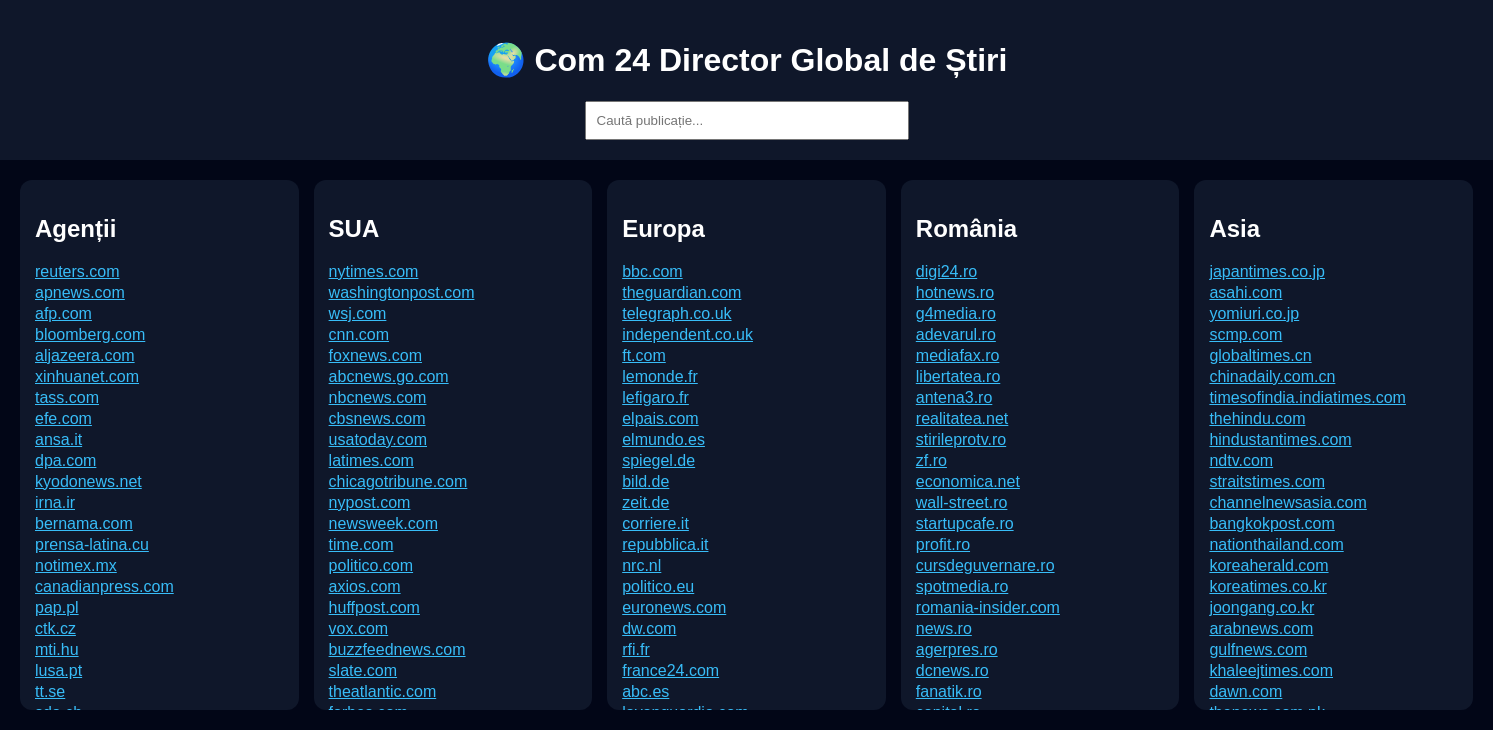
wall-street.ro (962, 502)
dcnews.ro (952, 670)
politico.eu (658, 586)
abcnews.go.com (389, 376)
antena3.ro (954, 397)
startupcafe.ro (965, 523)
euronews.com (674, 607)
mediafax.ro (958, 355)
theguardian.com (681, 292)
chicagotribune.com (398, 481)
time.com (361, 544)
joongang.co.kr (1261, 607)
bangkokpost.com (1271, 523)
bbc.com (652, 271)
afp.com (63, 313)
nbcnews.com (378, 397)
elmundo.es (663, 439)
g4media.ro (956, 313)
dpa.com (65, 460)
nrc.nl (641, 565)
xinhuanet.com (87, 376)
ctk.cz (55, 628)
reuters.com (77, 271)
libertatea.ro (958, 376)
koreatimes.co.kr (1267, 586)
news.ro (944, 628)
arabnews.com (1261, 628)
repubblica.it (665, 544)
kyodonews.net (88, 481)
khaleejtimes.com (1271, 670)
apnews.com (80, 292)
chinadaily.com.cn (1272, 376)
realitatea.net (962, 418)
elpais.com (660, 418)
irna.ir (55, 502)
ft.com (644, 355)
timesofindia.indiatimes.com (1307, 397)
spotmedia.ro (962, 586)
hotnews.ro (955, 292)
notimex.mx (76, 565)
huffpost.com (374, 607)
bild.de (645, 481)
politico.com (371, 565)
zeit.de (645, 502)
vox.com (359, 628)
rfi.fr (636, 649)
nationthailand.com (1276, 544)
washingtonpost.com (402, 292)
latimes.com (371, 460)
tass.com (67, 397)
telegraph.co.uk (676, 313)
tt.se (50, 691)
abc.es (645, 691)
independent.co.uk (687, 334)
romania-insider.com (988, 607)
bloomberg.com (90, 334)
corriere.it (655, 523)
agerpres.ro (957, 649)
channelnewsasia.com (1287, 502)
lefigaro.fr (655, 397)
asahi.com (1245, 292)
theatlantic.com (383, 691)
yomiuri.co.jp (1254, 313)
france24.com (670, 670)
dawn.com (1245, 691)
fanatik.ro (949, 691)
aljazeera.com (85, 355)
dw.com (649, 628)
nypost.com (370, 502)
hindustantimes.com (1280, 439)
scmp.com (1245, 334)
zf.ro (931, 460)
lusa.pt (58, 670)
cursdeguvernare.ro (985, 565)
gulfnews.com (1258, 649)
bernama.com (84, 523)
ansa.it (58, 439)
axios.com (365, 586)
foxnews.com (375, 355)
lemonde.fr (660, 376)
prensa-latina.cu (92, 544)
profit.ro (943, 544)
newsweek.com (383, 523)
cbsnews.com (377, 418)
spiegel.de (658, 460)
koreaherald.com (1268, 565)
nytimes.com (374, 271)
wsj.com (358, 313)
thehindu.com (1257, 418)
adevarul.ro (956, 334)
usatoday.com (378, 439)
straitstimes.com (1267, 481)
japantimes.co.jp (1267, 271)
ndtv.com (1241, 460)
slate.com (363, 670)
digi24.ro (946, 271)
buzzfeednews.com (397, 649)
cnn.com (359, 334)
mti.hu (57, 649)
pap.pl (57, 607)
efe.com (63, 418)
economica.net (968, 481)
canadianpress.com (104, 586)
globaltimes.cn (1260, 355)
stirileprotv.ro (961, 439)
